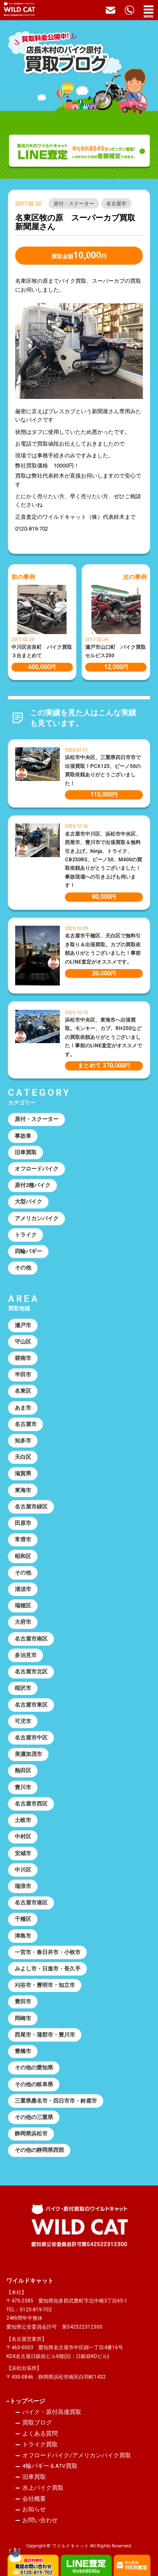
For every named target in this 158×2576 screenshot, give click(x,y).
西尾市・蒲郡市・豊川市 (45, 2035)
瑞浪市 (23, 1886)
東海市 (23, 1490)
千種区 (23, 1919)
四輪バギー (28, 1251)
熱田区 (23, 1770)
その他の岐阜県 (34, 2084)
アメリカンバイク (37, 1218)
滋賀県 (23, 1473)
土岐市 (23, 1820)
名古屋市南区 (31, 1639)
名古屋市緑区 (31, 1506)
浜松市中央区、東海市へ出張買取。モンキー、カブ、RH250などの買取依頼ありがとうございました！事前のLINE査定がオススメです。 (103, 1037)
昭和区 (23, 1556)
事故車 (23, 1136)
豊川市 (23, 1787)
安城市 (23, 1853)
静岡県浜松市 (31, 2133)
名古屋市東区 (31, 1705)
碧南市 (23, 1358)
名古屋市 (116, 204)
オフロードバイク (37, 1169)
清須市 (23, 1589)
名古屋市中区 (31, 1737)
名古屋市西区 (31, 1804)
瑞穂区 (23, 1605)
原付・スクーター (74, 204)
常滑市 (23, 1539)
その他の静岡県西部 (39, 2150)
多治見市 (26, 1655)
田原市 (23, 1523)
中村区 (23, 1836)
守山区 (23, 1341)
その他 (23, 1267)
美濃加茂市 (28, 1754)
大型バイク (28, 1201)
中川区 (23, 1870)
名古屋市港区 (31, 1902)
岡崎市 (23, 2018)
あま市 (23, 1408)
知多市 (23, 1440)
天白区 (23, 1457)
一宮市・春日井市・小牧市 (47, 1952)
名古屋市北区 (31, 1671)
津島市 (23, 1936)
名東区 (23, 1391)
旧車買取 (26, 1152)
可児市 (23, 1721)
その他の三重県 (34, 2117)
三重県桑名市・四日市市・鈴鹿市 (56, 2101)
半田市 (23, 1374)
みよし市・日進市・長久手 (47, 1968)
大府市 (23, 1622)
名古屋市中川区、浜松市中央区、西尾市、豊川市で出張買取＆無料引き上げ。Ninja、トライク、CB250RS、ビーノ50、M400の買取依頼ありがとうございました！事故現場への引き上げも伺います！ (103, 860)
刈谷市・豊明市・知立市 (45, 1985)
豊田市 (23, 2001)
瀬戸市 (23, 1325)
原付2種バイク (33, 1185)
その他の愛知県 (34, 2067)
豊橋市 (23, 2051)
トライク (26, 1235)
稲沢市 (23, 1688)
